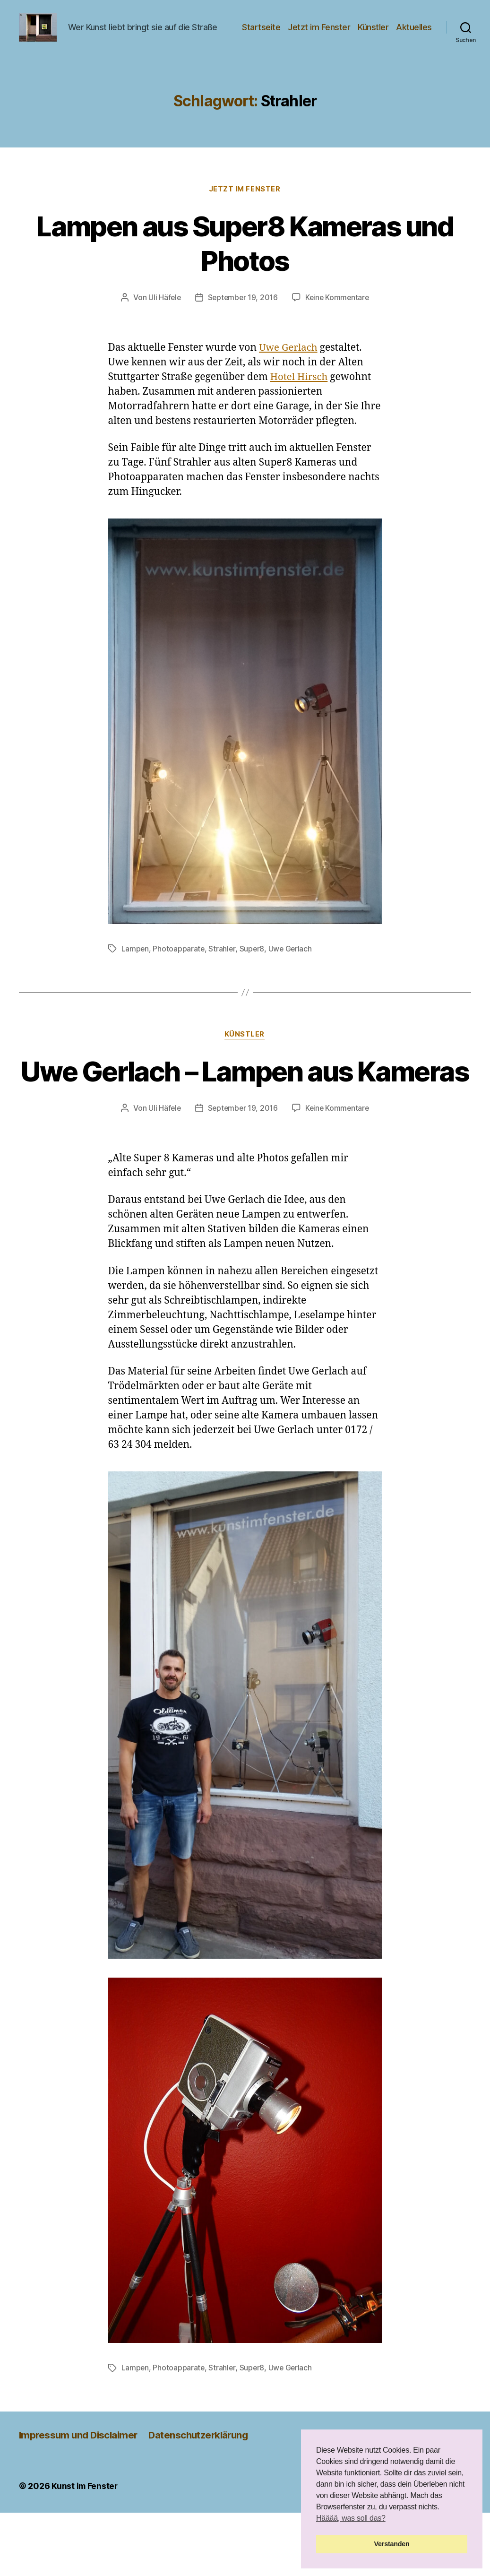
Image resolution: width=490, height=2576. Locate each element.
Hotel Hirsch (299, 406)
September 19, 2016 (242, 326)
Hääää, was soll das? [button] (351, 2518)
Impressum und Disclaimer (80, 2498)
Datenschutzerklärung (204, 2498)
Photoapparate (179, 977)
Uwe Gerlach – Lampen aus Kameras (244, 1116)
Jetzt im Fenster (362, 35)
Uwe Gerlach (289, 377)
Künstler (416, 35)
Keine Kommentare (338, 326)
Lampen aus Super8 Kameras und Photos (245, 271)
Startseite (304, 35)
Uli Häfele (163, 326)
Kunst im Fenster (85, 2549)
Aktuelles (414, 48)
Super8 (253, 977)
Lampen (135, 977)
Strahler (222, 977)
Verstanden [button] (392, 2544)
